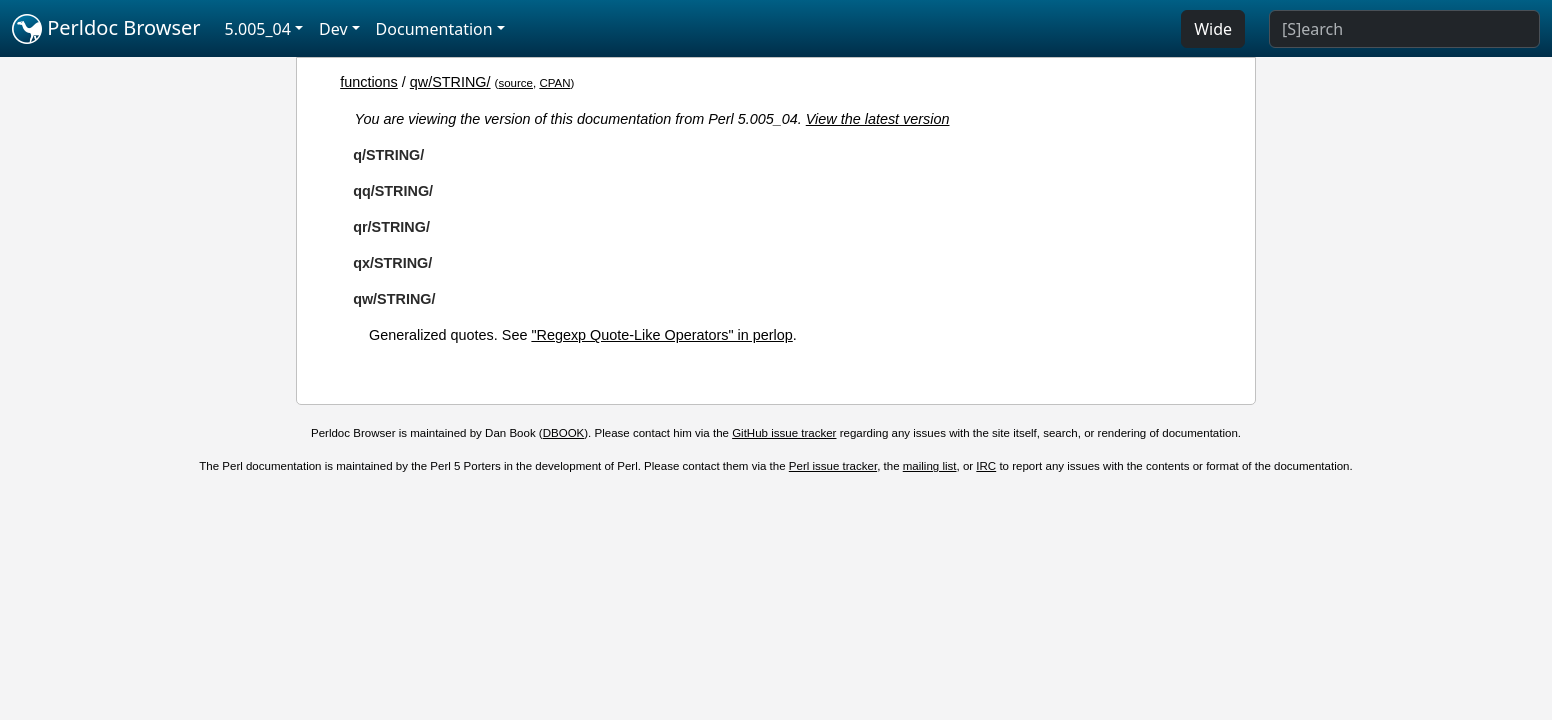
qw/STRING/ (450, 82)
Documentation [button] (434, 29)
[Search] (1404, 29)
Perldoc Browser (106, 29)
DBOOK (564, 433)
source (515, 83)
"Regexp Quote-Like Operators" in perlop (661, 335)
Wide (1213, 29)
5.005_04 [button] (258, 29)
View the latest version (878, 119)
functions (369, 82)
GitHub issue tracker (784, 433)
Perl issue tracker (833, 466)
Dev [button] (333, 29)
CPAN (554, 83)
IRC (986, 466)
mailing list (930, 466)
